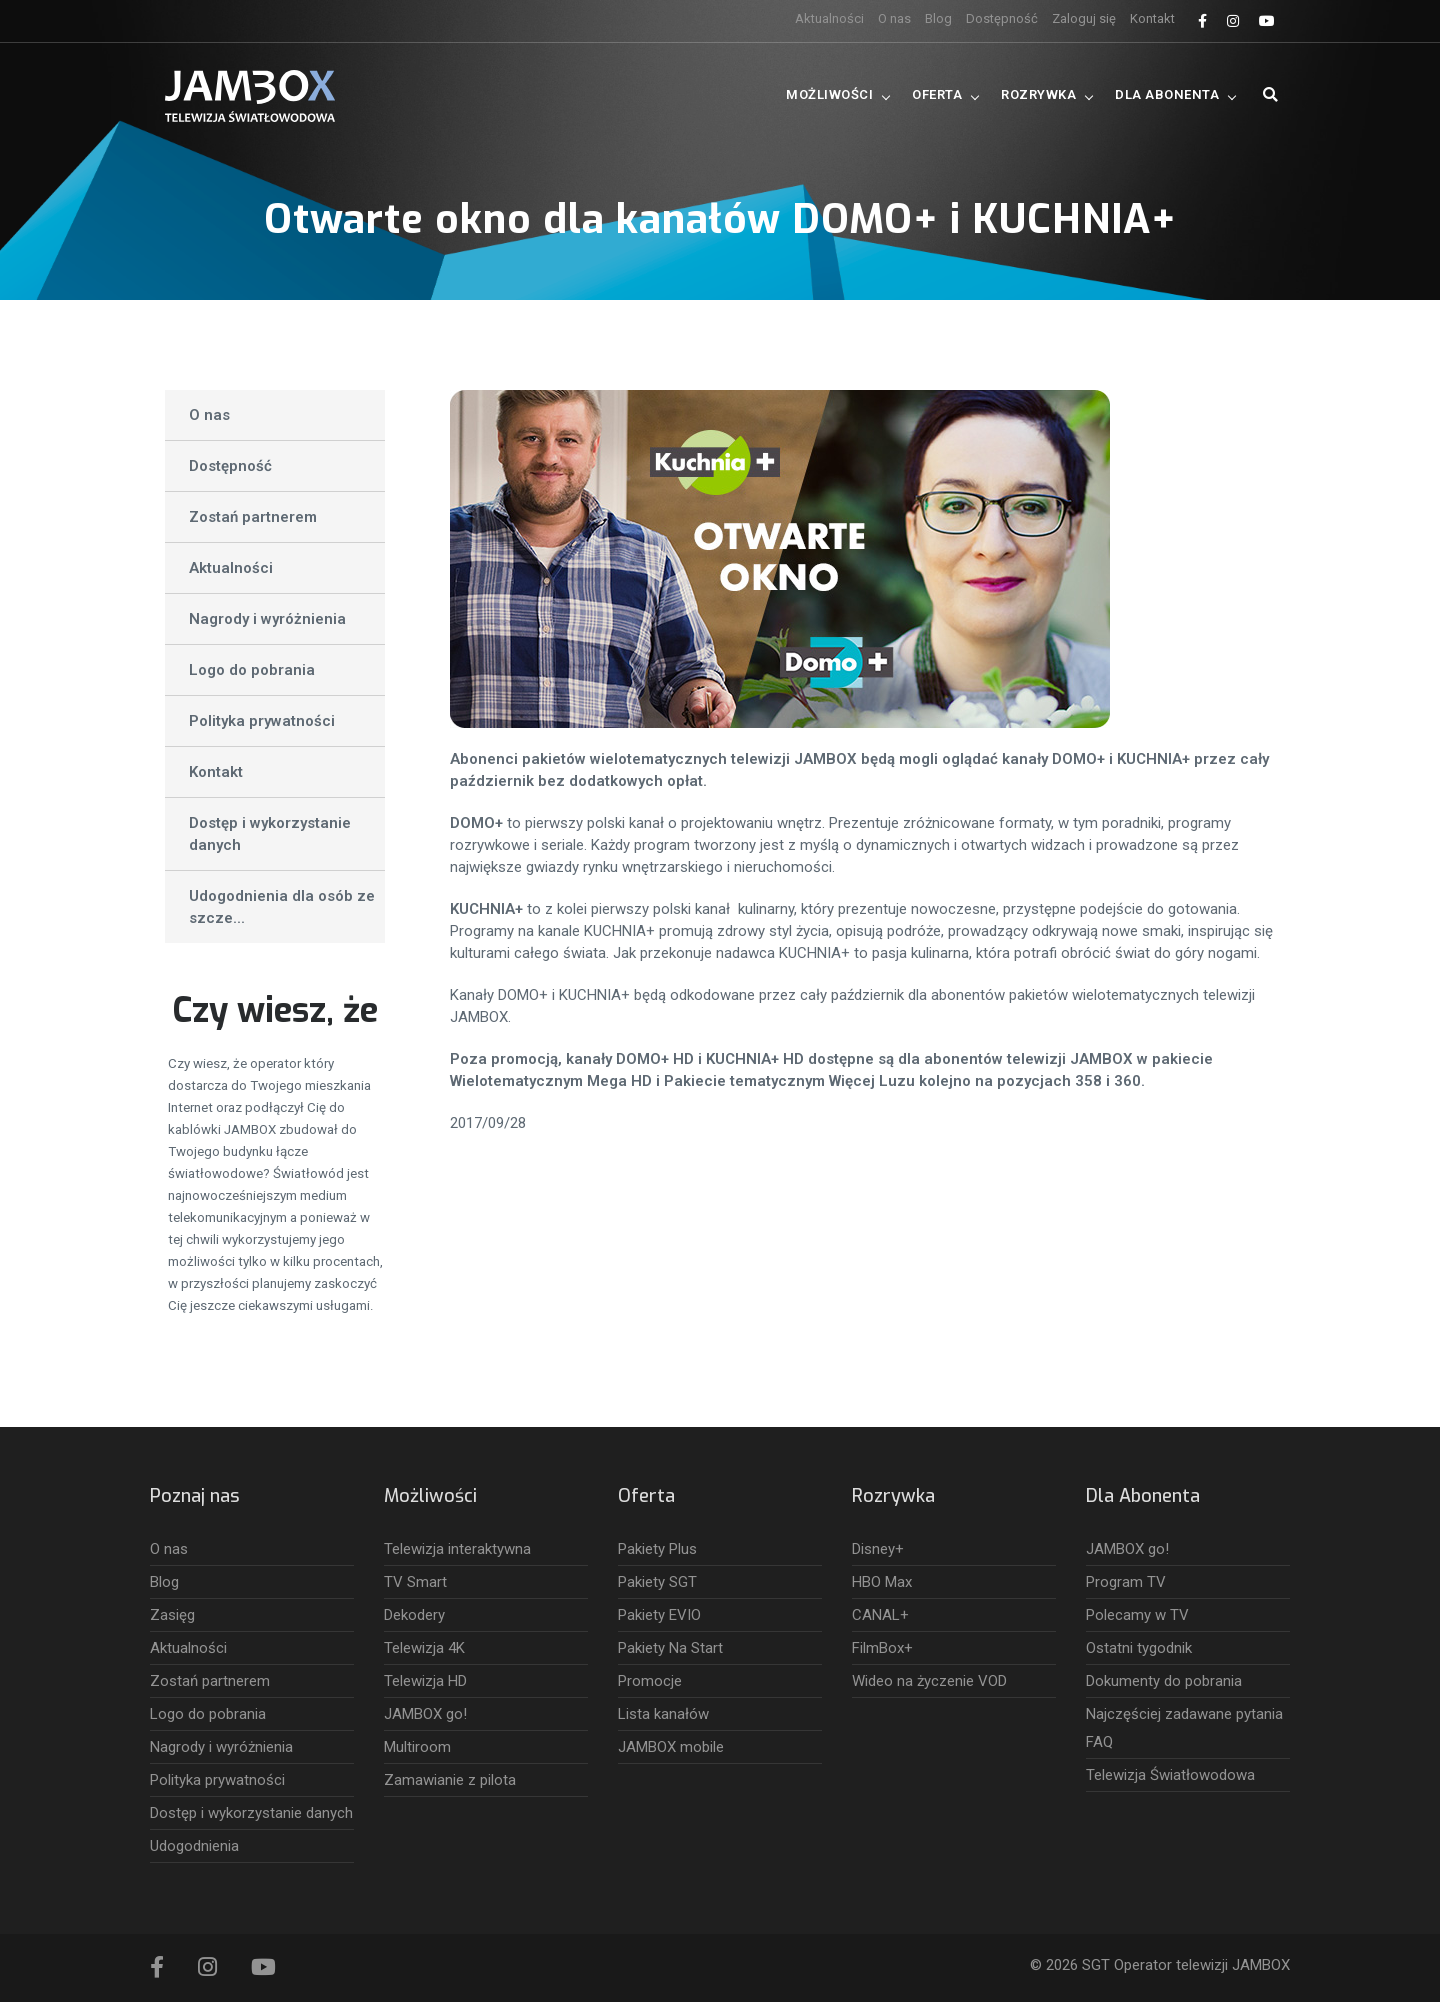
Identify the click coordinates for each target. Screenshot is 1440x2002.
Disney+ (878, 1549)
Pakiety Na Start (670, 1648)
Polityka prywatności (262, 721)
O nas (894, 18)
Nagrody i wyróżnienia (267, 619)
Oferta (937, 94)
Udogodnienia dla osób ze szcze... (282, 907)
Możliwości (829, 94)
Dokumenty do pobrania (1164, 1681)
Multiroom (417, 1747)
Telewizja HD (425, 1681)
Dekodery (414, 1615)
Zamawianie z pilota (450, 1780)
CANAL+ (880, 1615)
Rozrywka (1038, 94)
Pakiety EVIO (659, 1615)
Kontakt (1152, 18)
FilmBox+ (882, 1648)
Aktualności (829, 18)
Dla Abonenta (1167, 94)
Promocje (650, 1681)
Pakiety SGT (657, 1582)
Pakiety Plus (657, 1549)
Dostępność (1002, 18)
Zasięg (172, 1615)
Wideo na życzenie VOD (929, 1681)
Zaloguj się (1084, 18)
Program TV (1126, 1582)
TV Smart (415, 1582)
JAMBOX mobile (671, 1747)
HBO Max (882, 1582)
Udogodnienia (194, 1846)
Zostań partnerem (253, 517)
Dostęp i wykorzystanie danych (270, 834)
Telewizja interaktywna (457, 1549)
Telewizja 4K (424, 1648)
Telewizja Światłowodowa (1170, 1775)
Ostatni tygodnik (1139, 1648)
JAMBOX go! (425, 1714)
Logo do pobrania (252, 670)
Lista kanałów (663, 1714)
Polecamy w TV (1137, 1615)
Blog (938, 18)
